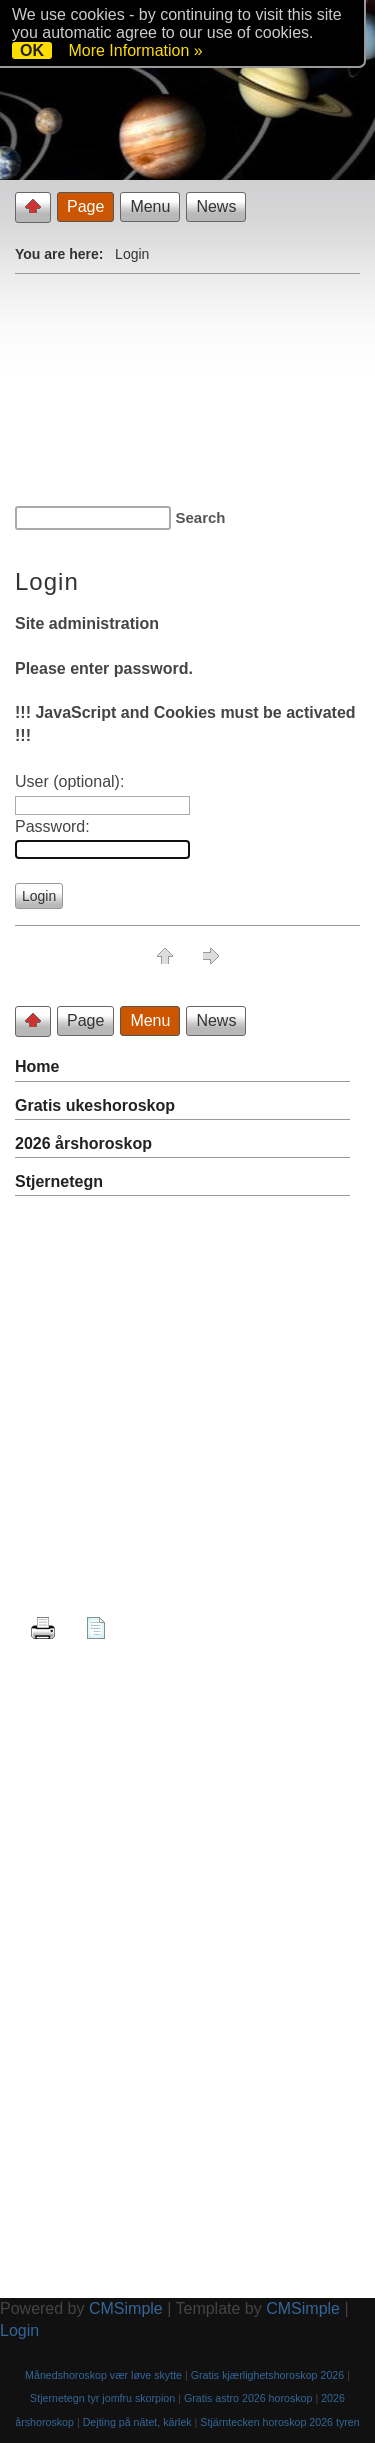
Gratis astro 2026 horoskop (248, 2398)
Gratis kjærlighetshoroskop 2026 (267, 2375)
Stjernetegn (59, 1181)
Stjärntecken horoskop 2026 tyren (279, 2422)
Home (37, 1066)
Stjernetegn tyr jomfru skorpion (102, 2398)
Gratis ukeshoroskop (95, 1105)
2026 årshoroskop (83, 1143)
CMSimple (126, 2308)
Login (19, 2330)
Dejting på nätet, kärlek (137, 2422)
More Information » (135, 50)
